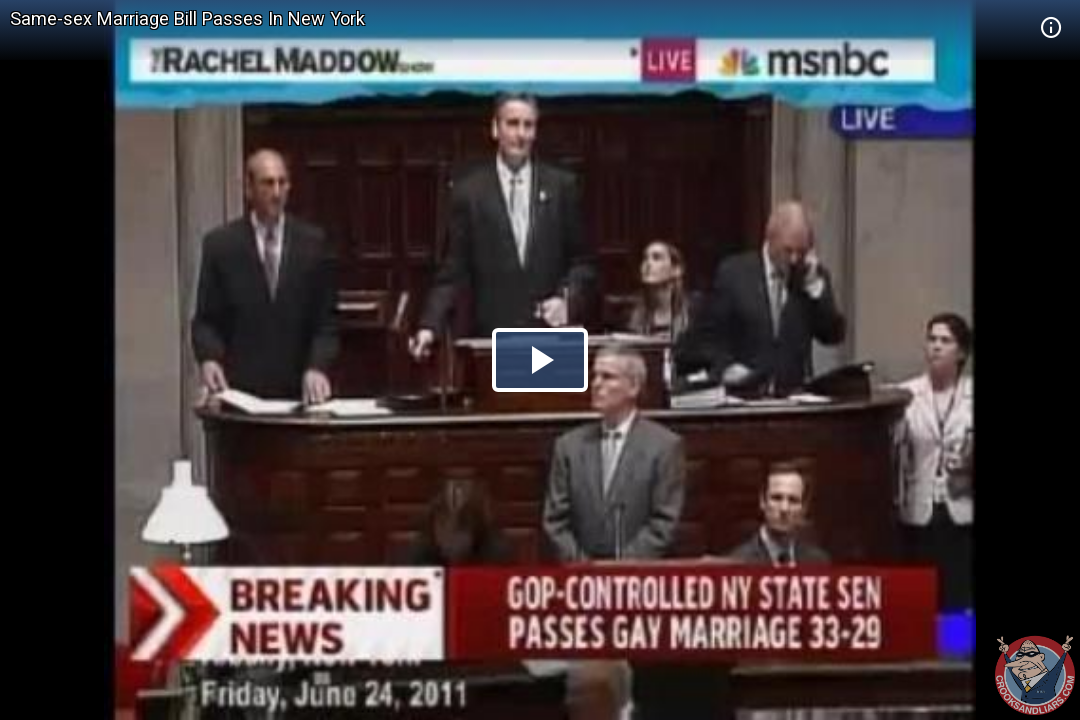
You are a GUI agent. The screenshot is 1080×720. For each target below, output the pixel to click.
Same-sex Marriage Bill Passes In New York (187, 18)
